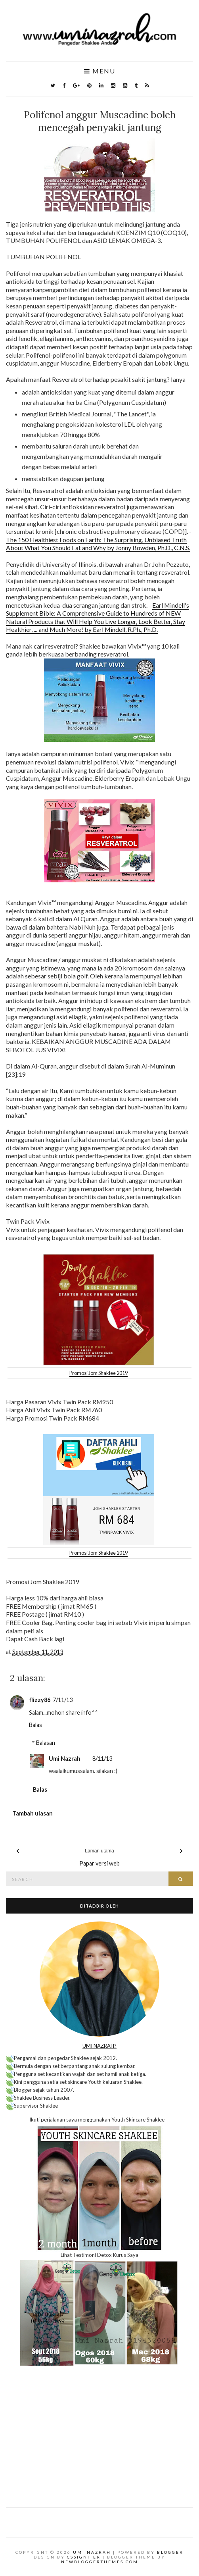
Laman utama (99, 1851)
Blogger (170, 2552)
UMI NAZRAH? (99, 2046)
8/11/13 (102, 1758)
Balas (35, 1724)
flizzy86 (39, 1699)
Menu (99, 71)
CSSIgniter (84, 2557)
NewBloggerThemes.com (99, 2561)
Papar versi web (99, 1863)
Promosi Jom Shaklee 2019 (98, 1373)
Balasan (45, 1742)
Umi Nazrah (64, 1758)
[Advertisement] (99, 2439)
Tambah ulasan (33, 1813)
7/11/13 (63, 1699)
